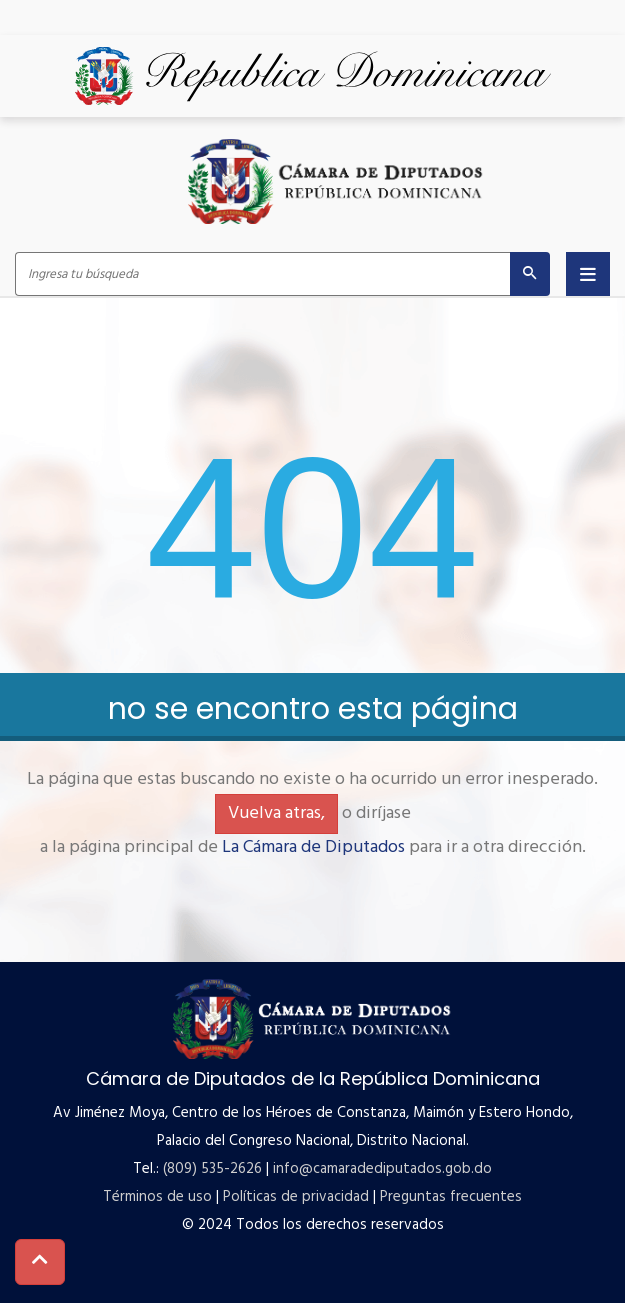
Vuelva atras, (276, 813)
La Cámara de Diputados (313, 847)
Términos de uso (157, 1197)
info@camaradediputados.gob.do (382, 1169)
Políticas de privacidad (296, 1197)
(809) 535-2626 (212, 1169)
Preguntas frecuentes (451, 1197)
